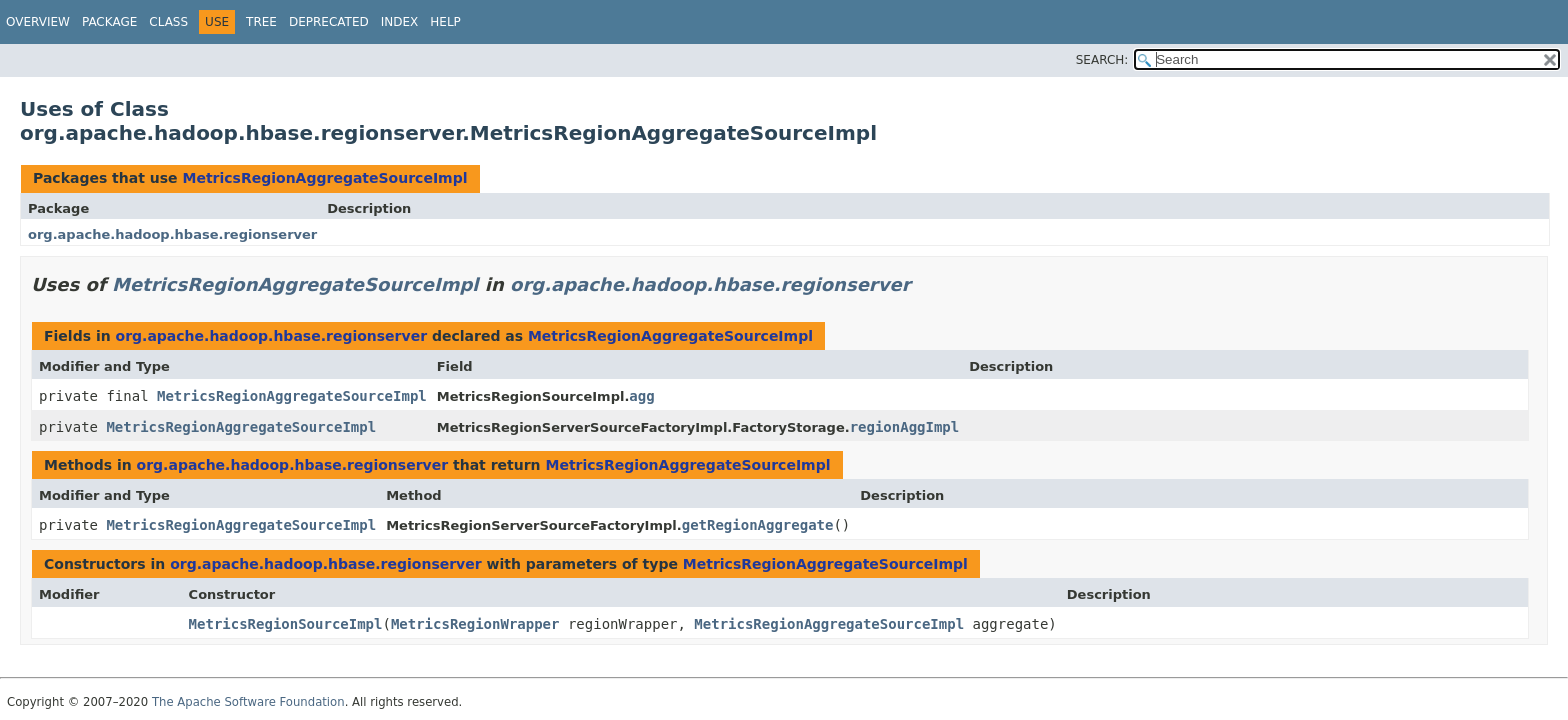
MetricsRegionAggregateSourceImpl (324, 178)
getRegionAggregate (758, 525)
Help (445, 22)
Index (400, 22)
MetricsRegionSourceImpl (286, 624)
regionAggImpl (905, 427)
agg (641, 396)
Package (109, 22)
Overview (38, 22)
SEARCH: (1102, 60)
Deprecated (329, 22)
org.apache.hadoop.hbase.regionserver (172, 234)
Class (168, 22)
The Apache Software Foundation (248, 702)
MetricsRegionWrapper (475, 624)
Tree (261, 22)
